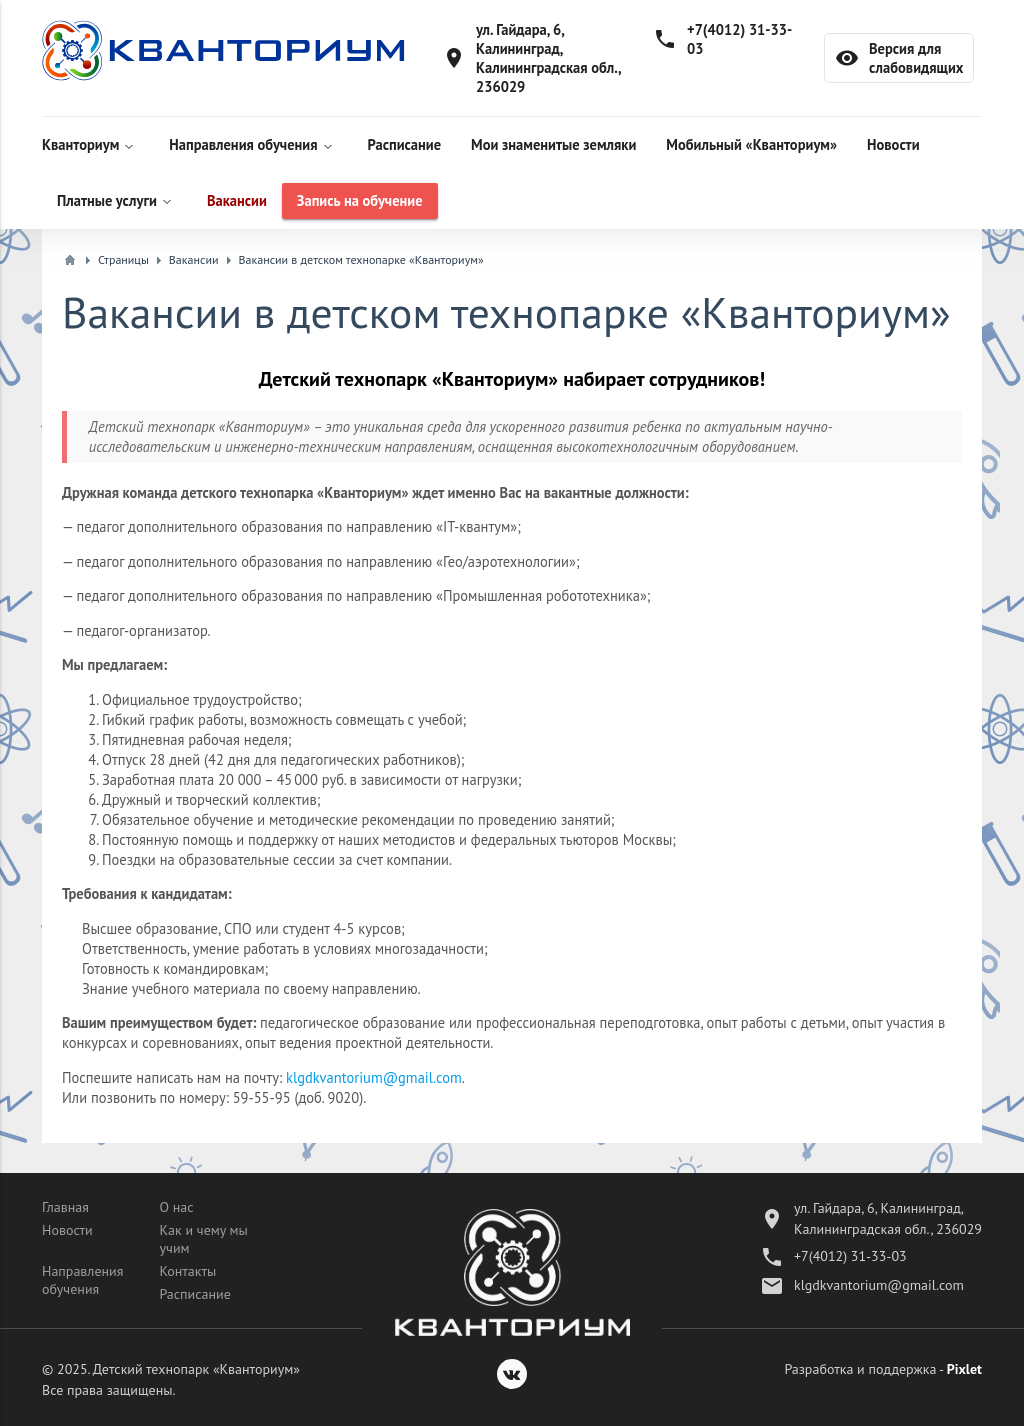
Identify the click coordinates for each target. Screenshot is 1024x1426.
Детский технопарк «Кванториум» (196, 1369)
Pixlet (964, 1369)
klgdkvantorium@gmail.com (374, 1077)
